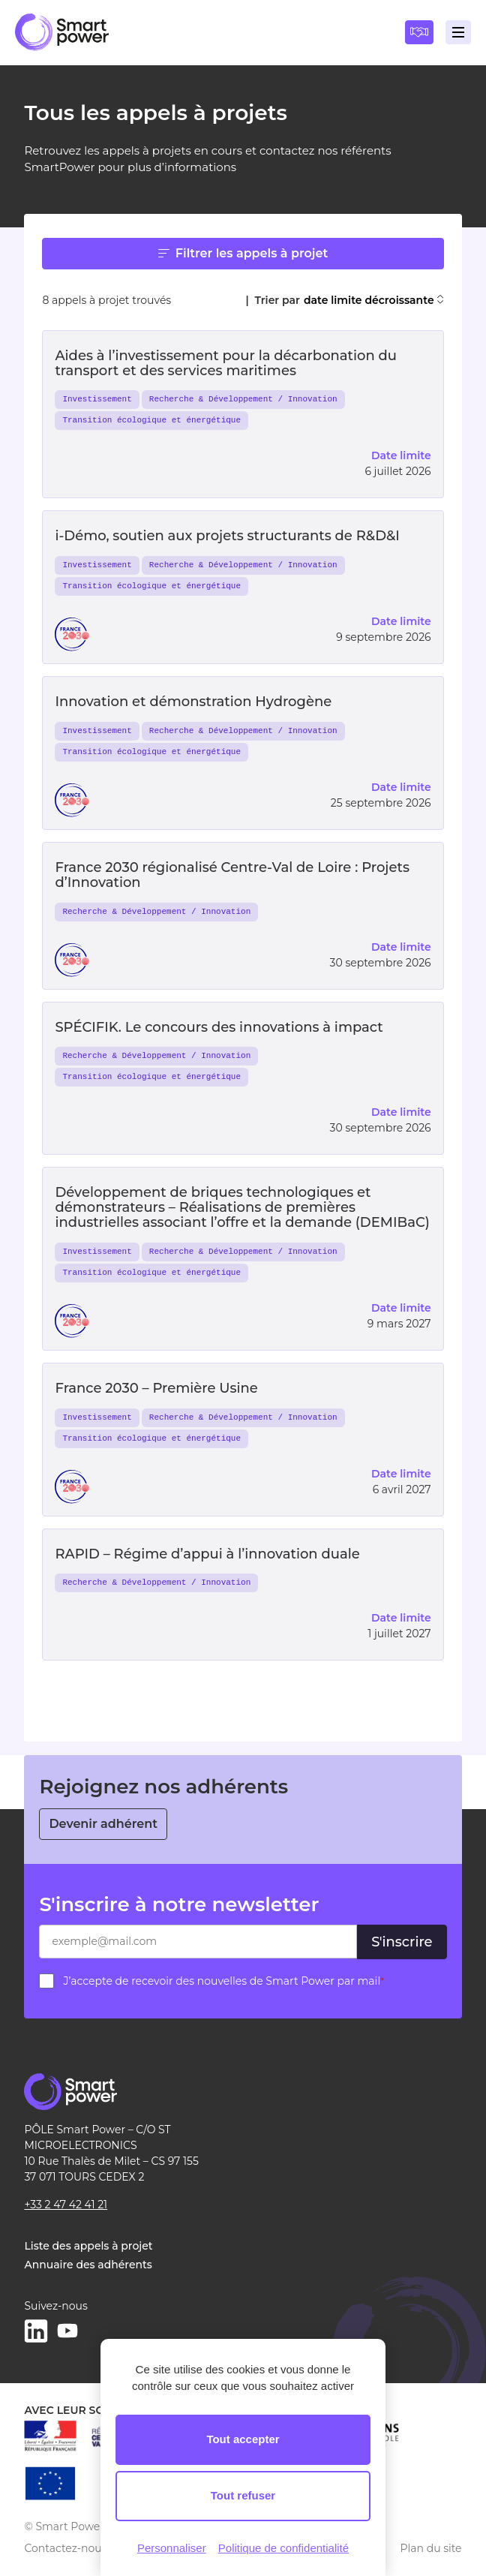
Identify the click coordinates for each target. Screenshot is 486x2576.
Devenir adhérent (103, 1824)
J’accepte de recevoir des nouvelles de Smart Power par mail (223, 1981)
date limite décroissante (373, 300)
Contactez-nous (65, 2548)
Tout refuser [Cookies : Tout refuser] (243, 2495)
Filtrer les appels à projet (243, 253)
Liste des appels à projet (88, 2246)
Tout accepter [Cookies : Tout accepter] (242, 2439)
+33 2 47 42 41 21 (65, 2204)
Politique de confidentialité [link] (283, 2547)
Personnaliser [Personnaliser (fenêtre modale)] (171, 2547)
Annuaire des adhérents (88, 2264)
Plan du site (430, 2548)
